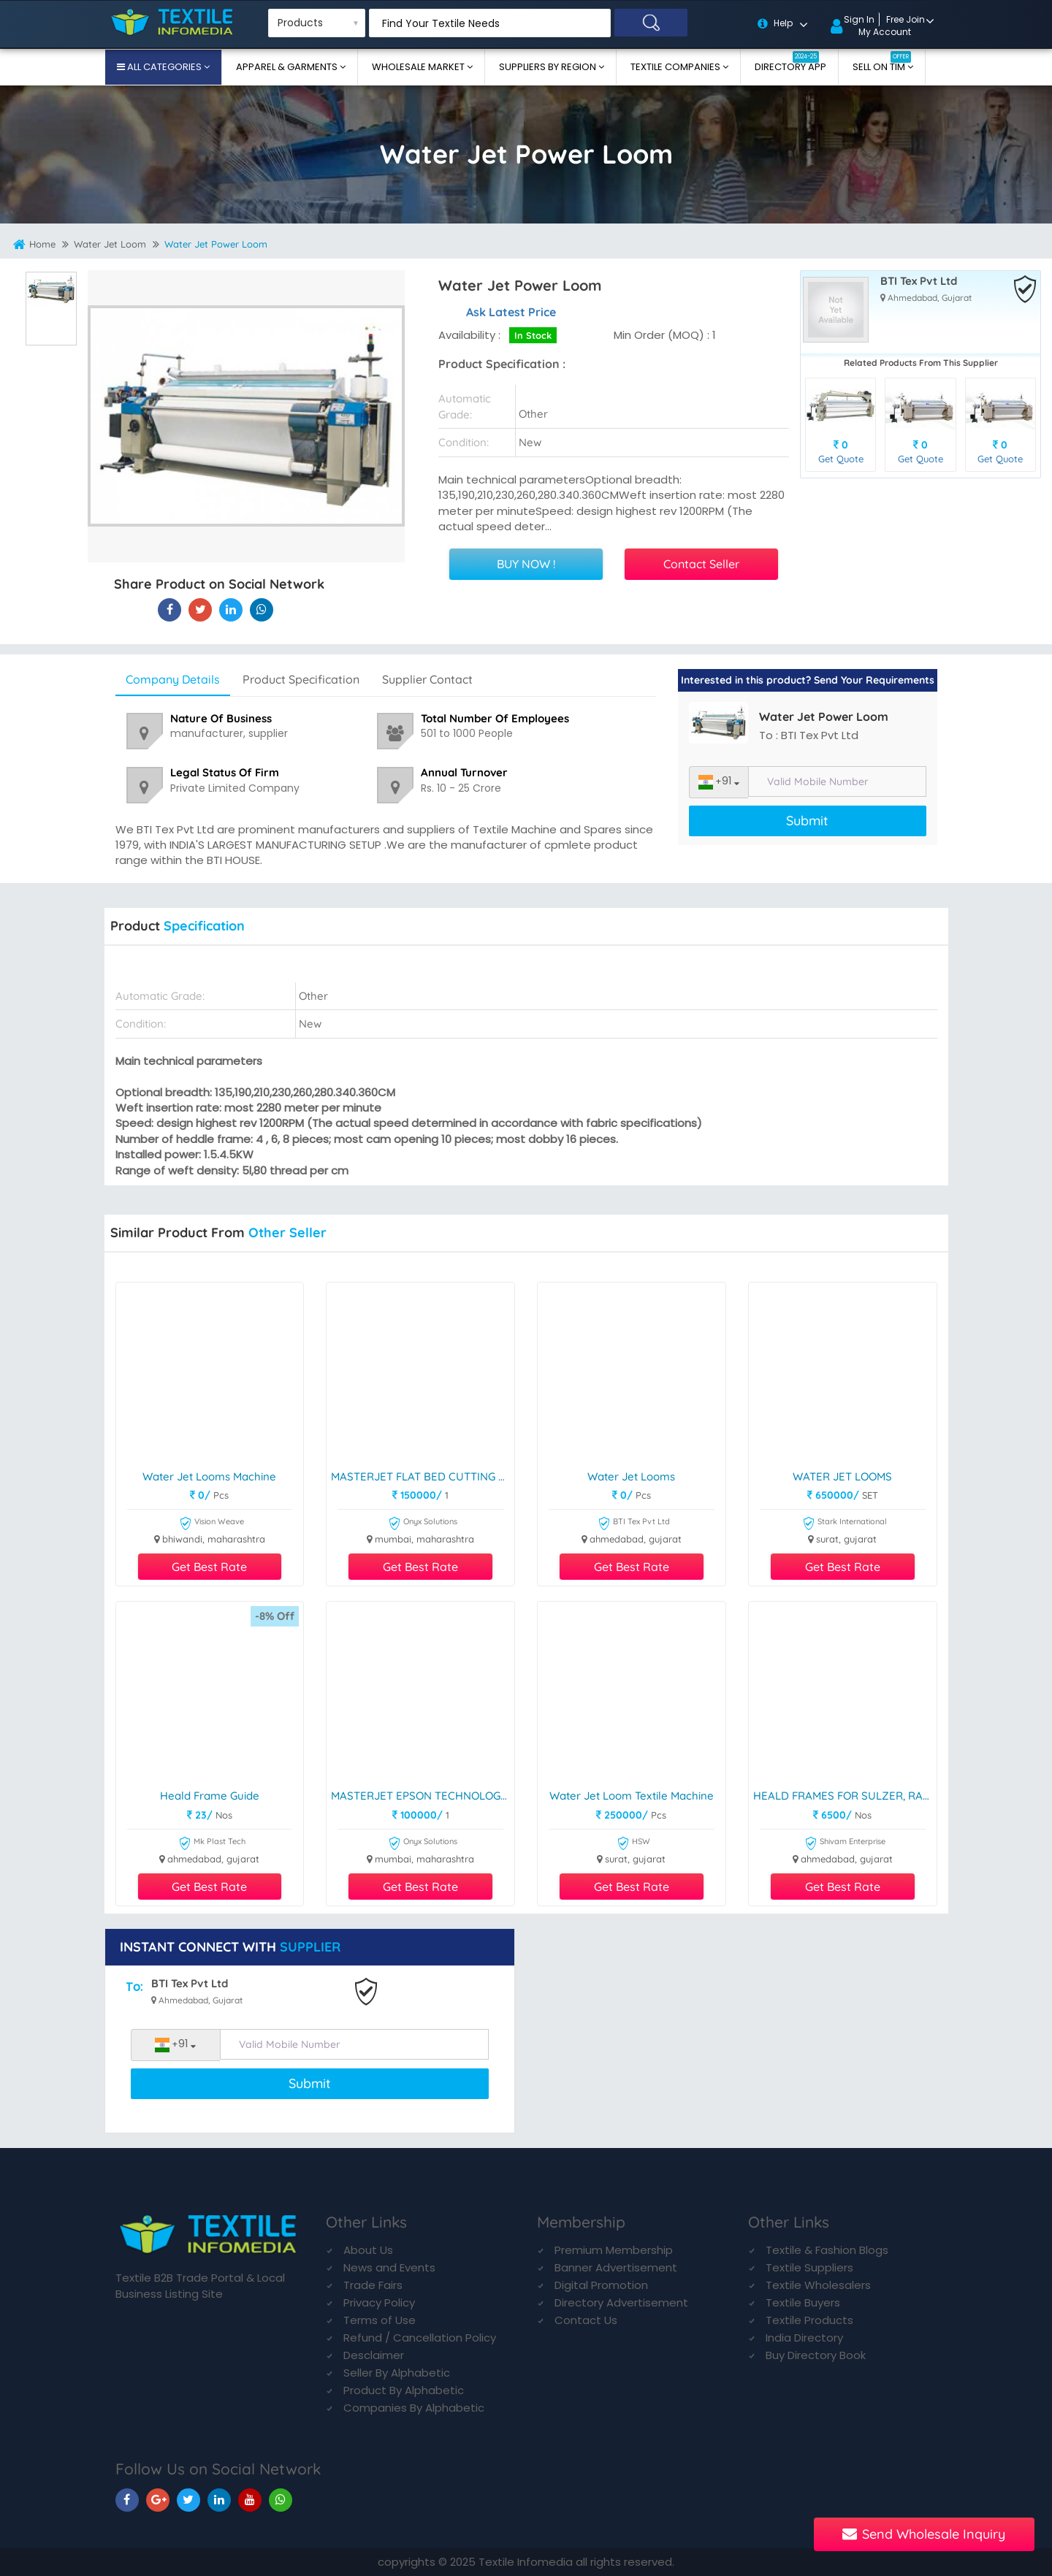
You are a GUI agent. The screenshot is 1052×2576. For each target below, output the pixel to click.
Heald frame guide (209, 1796)
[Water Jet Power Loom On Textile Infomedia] (169, 609)
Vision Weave (211, 1524)
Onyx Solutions (422, 1524)
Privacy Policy (379, 2302)
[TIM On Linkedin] (219, 2499)
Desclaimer (373, 2355)
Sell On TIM (882, 62)
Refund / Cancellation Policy (419, 2337)
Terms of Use (379, 2320)
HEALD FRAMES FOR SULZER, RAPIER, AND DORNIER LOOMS (845, 1796)
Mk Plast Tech (211, 1843)
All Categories (164, 67)
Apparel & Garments (288, 67)
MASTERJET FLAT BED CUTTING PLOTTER (422, 1477)
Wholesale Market (419, 67)
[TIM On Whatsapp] (280, 2499)
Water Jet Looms (631, 1477)
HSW (633, 1843)
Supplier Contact (427, 679)
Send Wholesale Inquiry (923, 2534)
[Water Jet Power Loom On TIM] (231, 609)
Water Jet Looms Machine (209, 1477)
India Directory (804, 2337)
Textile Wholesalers (818, 2285)
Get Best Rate (209, 1566)
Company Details (173, 679)
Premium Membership (613, 2250)
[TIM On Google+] (157, 2499)
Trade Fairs (373, 2285)
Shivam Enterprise (844, 1843)
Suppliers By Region (548, 67)
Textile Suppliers (809, 2267)
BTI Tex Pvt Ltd (918, 281)
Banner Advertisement (615, 2267)
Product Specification (301, 679)
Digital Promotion (601, 2285)
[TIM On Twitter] (188, 2499)
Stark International (844, 1524)
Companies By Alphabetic (413, 2407)
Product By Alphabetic (403, 2390)
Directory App (790, 62)
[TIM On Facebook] (127, 2499)
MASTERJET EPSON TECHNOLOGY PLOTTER (422, 1796)
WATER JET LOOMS (842, 1477)
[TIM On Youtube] (250, 2499)
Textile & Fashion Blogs (827, 2250)
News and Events (389, 2267)
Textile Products (809, 2320)
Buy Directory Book (816, 2355)
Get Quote (841, 459)
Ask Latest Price (511, 312)
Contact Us (585, 2320)
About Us (368, 2250)
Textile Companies (676, 67)
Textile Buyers (803, 2302)
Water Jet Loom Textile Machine (631, 1796)
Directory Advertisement (621, 2302)
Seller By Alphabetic (396, 2372)
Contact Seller (701, 564)
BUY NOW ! (526, 564)
